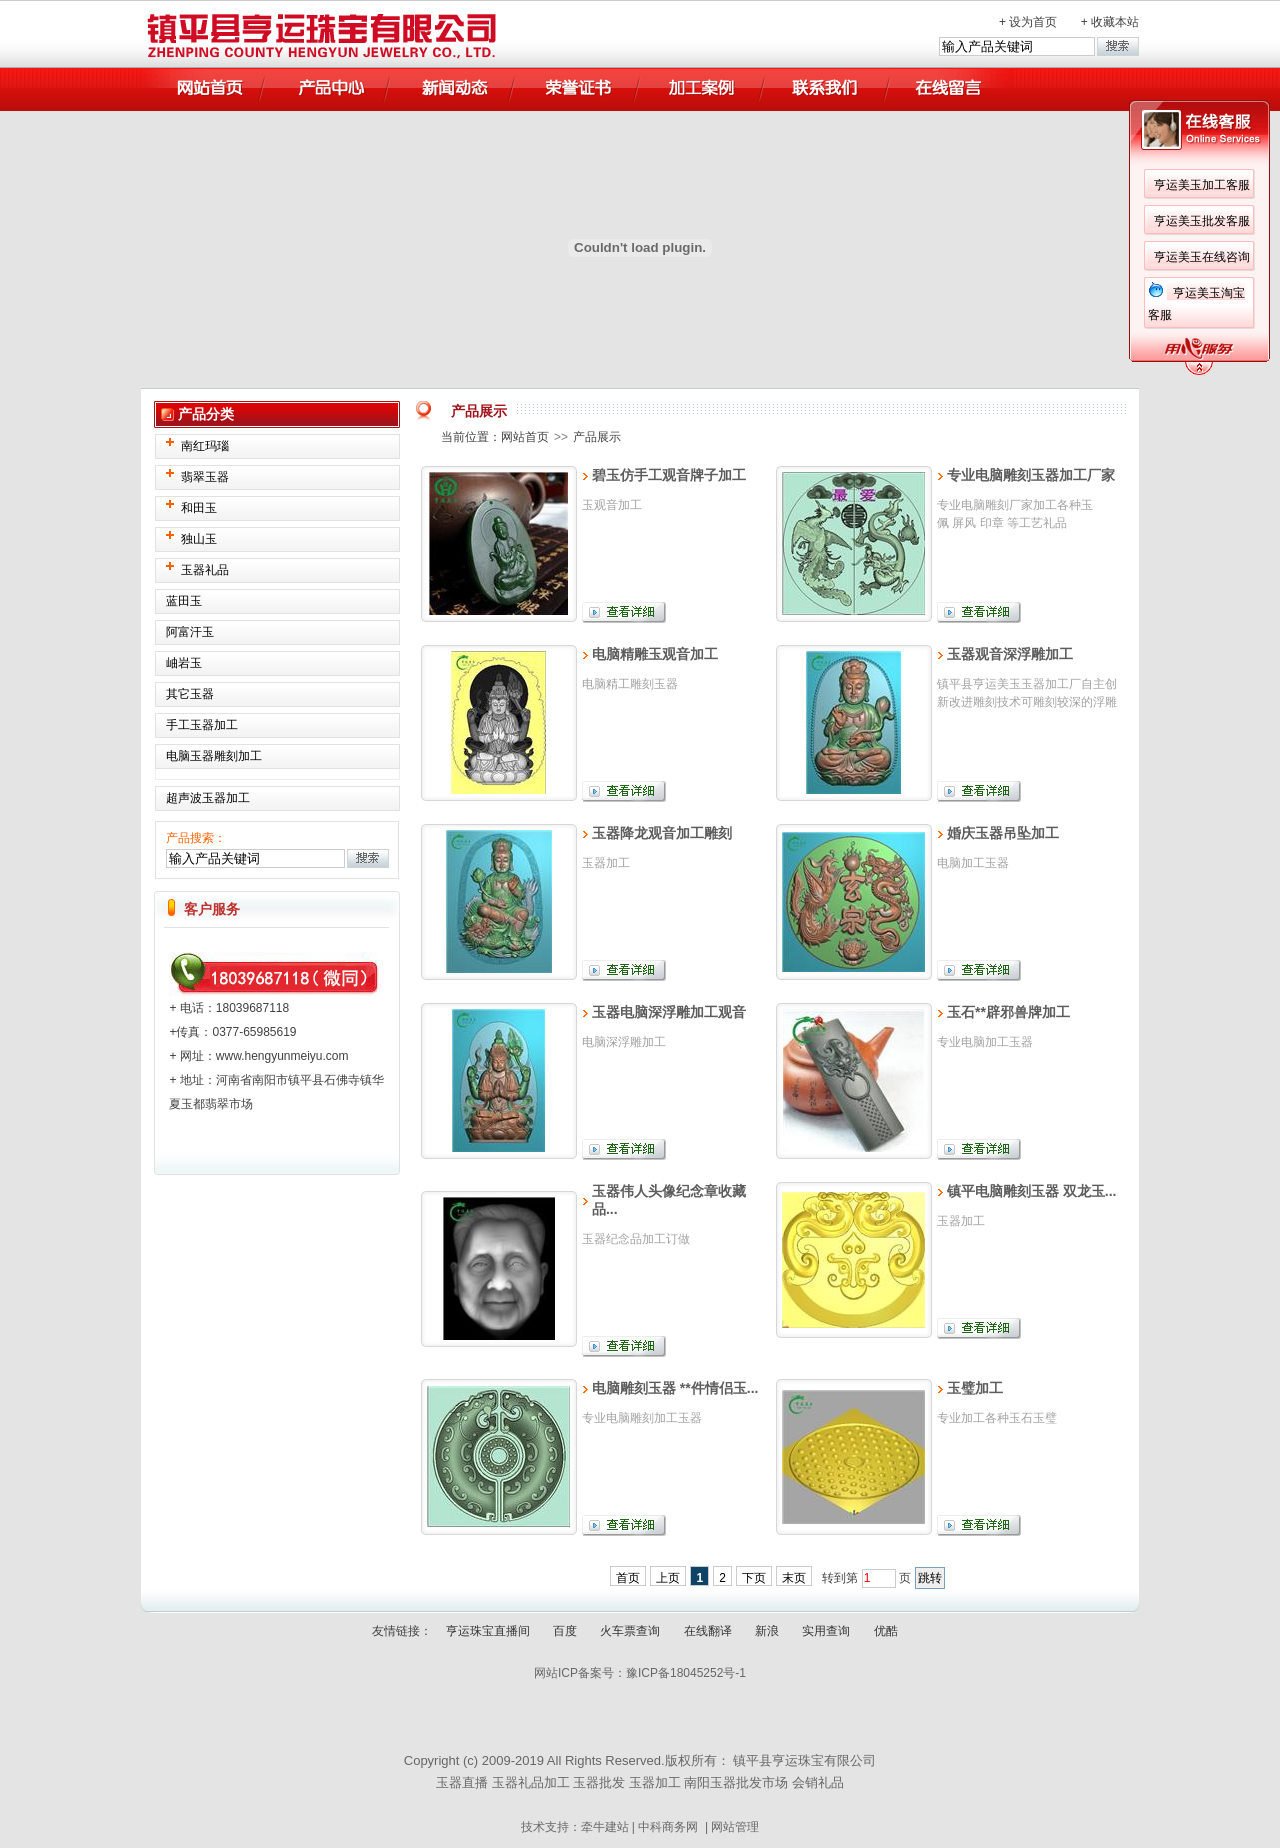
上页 (668, 1578)
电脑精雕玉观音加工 (655, 654)
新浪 (767, 1631)
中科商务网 (668, 1827)
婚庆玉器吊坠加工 (1003, 833)
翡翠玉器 (205, 477)
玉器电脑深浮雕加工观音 (669, 1012)
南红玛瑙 (205, 446)
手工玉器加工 (202, 725)
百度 (565, 1631)
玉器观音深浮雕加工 (1010, 654)
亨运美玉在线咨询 (1202, 257)
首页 (628, 1578)
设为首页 (1033, 22)
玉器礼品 (205, 570)
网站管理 (735, 1827)
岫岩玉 (184, 663)
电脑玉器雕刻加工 (214, 756)
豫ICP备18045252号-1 (686, 1673)
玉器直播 (462, 1782)
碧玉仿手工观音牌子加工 (669, 475)
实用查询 (826, 1631)
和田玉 (199, 508)
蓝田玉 (184, 601)
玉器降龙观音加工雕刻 (662, 833)
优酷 (886, 1631)
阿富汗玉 (190, 632)
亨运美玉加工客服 (1202, 185)
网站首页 (525, 437)
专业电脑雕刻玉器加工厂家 (1031, 475)
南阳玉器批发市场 (736, 1782)
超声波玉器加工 (208, 798)
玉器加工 (655, 1782)
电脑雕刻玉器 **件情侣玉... (675, 1388)
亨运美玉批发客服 (1202, 221)
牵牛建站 (605, 1827)
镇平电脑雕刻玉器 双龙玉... (1032, 1191)
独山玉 (199, 539)
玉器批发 (599, 1782)
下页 (754, 1578)
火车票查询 (630, 1631)
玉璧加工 (975, 1388)
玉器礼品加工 (531, 1782)
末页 (794, 1578)
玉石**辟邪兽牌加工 (1008, 1012)
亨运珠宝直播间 (488, 1631)
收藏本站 (1115, 22)
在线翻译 (708, 1631)
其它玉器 (190, 694)
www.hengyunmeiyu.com (282, 1056)
